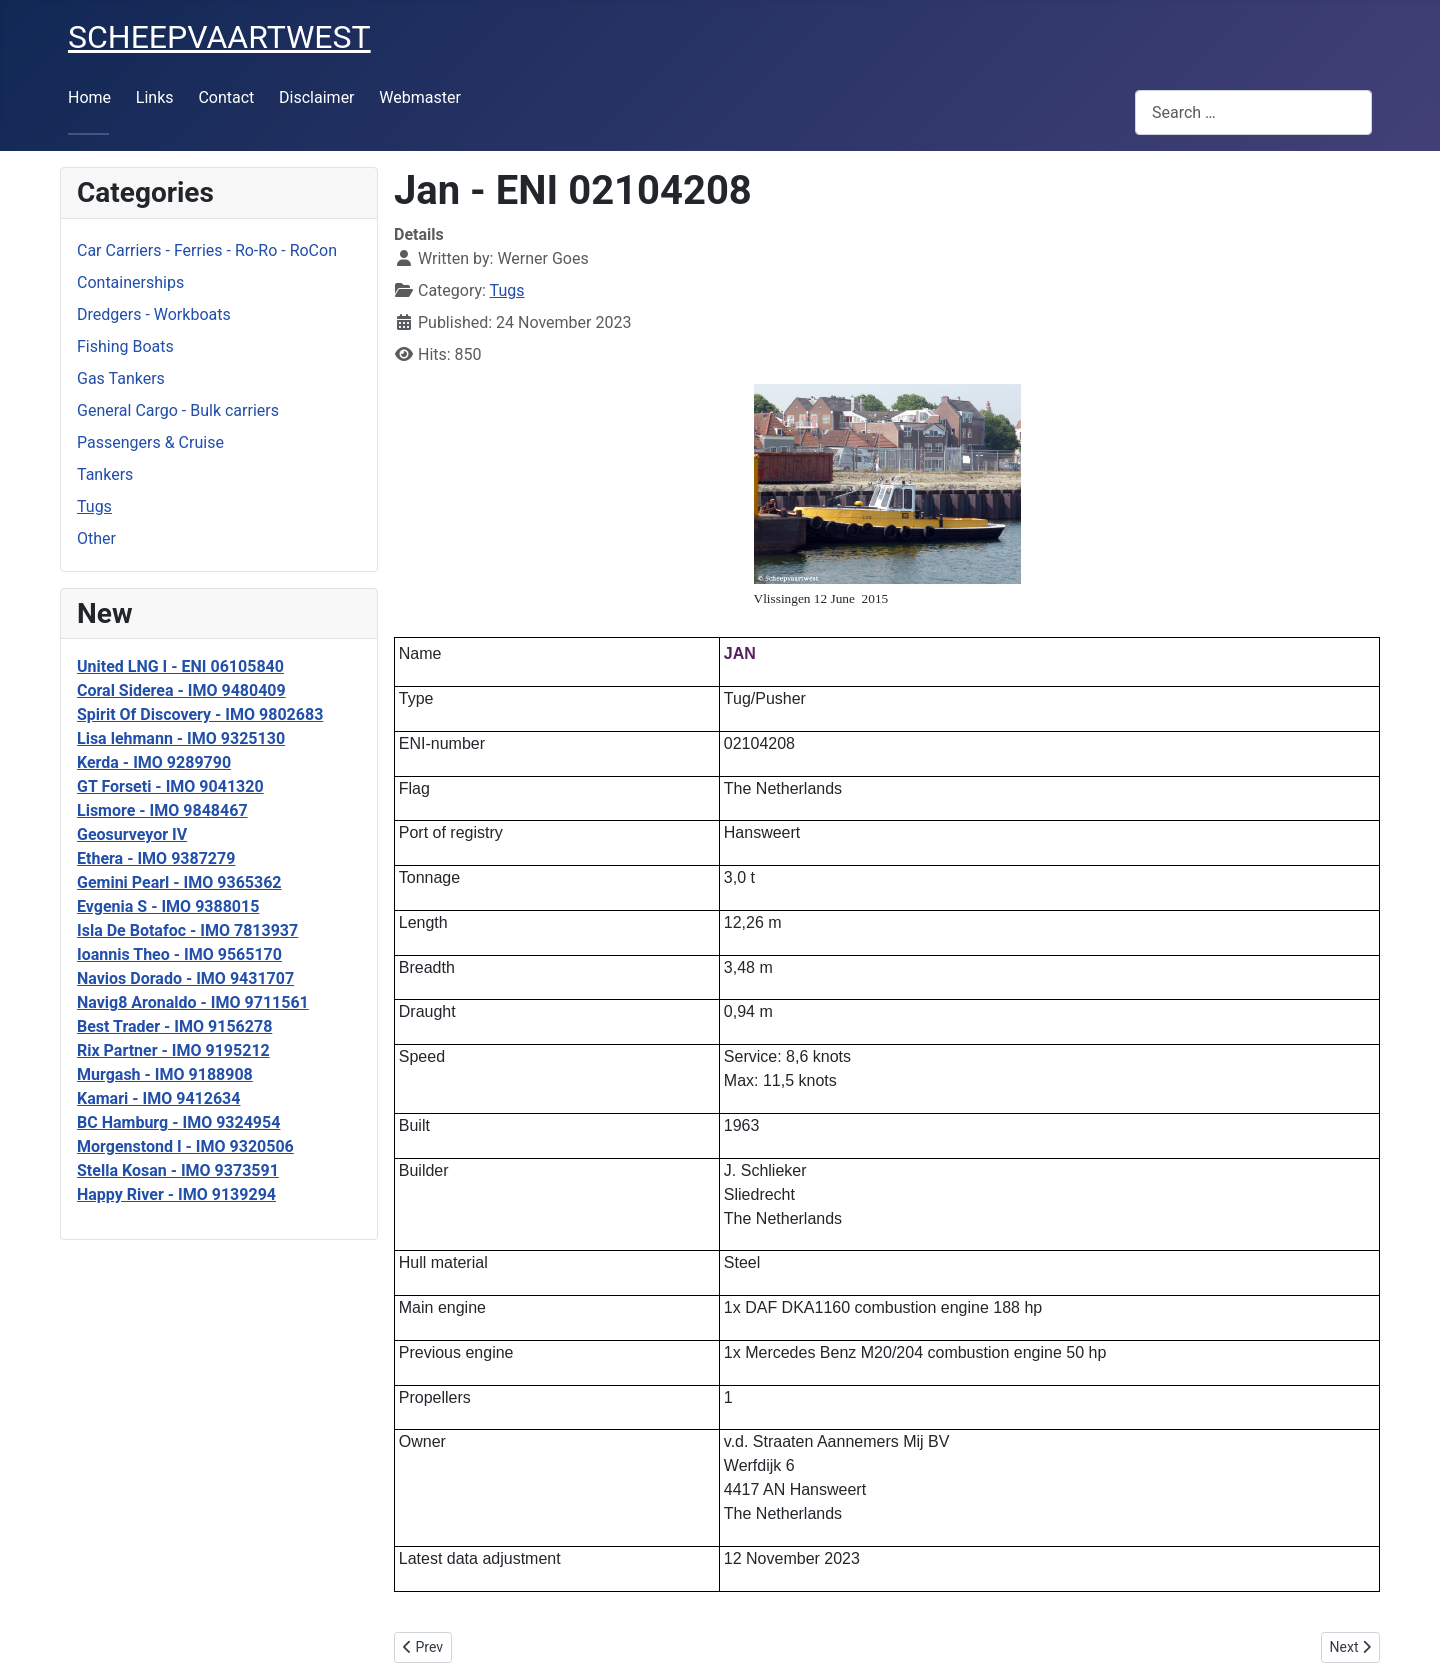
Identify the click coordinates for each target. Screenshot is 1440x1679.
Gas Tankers (121, 378)
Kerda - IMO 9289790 (154, 762)
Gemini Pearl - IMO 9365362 (179, 882)
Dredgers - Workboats (154, 314)
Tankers (105, 474)
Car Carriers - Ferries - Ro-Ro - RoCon (207, 250)
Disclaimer (316, 97)
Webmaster (420, 97)
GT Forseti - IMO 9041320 (170, 786)
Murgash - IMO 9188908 (165, 1074)
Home (89, 97)
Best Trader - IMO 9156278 (174, 1026)
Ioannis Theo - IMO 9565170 (179, 954)
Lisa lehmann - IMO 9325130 (181, 738)
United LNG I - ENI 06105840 (180, 666)
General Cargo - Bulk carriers (178, 410)
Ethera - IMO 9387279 (156, 858)
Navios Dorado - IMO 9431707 (185, 978)
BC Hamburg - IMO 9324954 (178, 1122)
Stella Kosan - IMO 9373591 (178, 1170)
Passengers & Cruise (150, 442)
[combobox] (1253, 112)
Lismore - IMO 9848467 (162, 810)
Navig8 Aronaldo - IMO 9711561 (193, 1002)
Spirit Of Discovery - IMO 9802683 (200, 714)
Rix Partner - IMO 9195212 (173, 1050)
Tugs (94, 506)
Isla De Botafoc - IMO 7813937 (187, 930)
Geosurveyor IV (132, 834)
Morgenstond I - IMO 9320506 (185, 1146)
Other (96, 538)
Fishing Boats (125, 346)
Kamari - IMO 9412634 (158, 1098)
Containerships (130, 282)
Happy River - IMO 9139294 (176, 1194)
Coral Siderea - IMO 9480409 (181, 690)
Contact (226, 97)
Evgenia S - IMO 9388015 (168, 906)
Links (155, 97)
